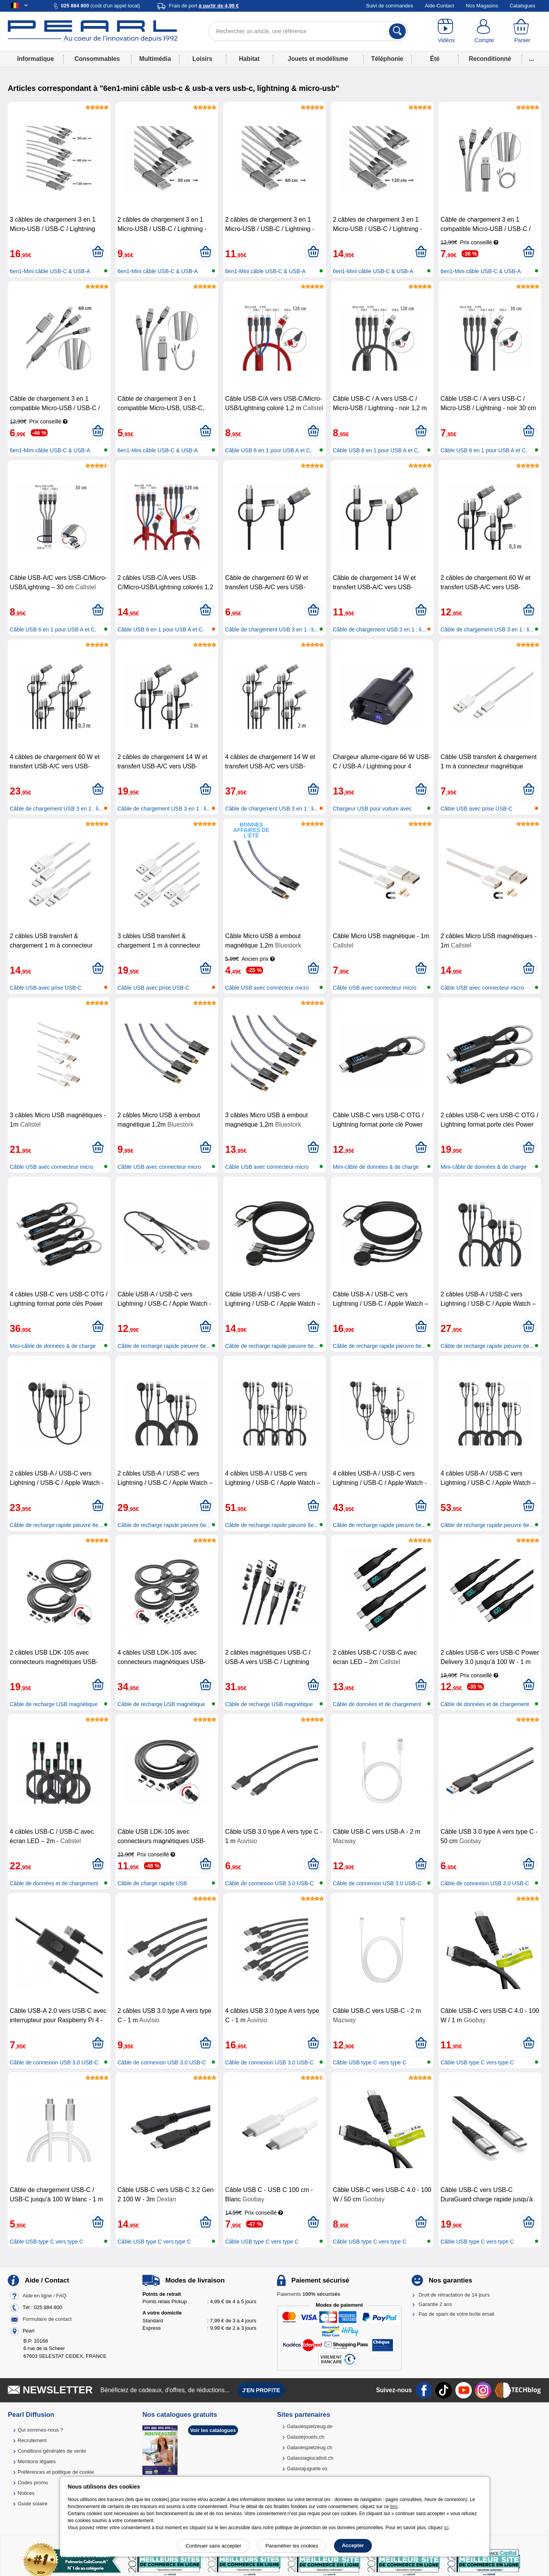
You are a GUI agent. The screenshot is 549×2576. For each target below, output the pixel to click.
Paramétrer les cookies (291, 2546)
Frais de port (204, 6)
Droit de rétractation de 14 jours (454, 2295)
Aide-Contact (439, 6)
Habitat (249, 58)
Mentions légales (37, 2461)
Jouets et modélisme (318, 58)
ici (446, 2527)
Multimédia (155, 58)
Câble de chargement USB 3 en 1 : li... (271, 629)
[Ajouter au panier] (98, 252)
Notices (26, 2493)
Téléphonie (387, 58)
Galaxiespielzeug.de (309, 2426)
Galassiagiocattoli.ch (310, 2458)
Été (434, 58)
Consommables (97, 58)
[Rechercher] (397, 31)
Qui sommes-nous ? (40, 2430)
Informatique (35, 58)
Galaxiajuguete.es (307, 2468)
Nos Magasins (482, 6)
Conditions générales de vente (52, 2451)
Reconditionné (490, 58)
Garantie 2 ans (435, 2304)
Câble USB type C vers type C (369, 2062)
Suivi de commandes (389, 6)
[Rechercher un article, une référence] (308, 31)
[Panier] (522, 31)
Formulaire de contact (47, 2319)
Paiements (308, 2294)
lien (394, 2506)
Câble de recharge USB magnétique (54, 1704)
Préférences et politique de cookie (56, 2472)
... (531, 58)
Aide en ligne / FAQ (44, 2296)
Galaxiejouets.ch (305, 2437)
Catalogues (522, 6)
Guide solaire (33, 2504)
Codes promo (33, 2482)
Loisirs (202, 58)
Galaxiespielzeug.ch (309, 2447)
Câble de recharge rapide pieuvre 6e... (164, 1346)
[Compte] (484, 31)
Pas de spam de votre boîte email (456, 2314)
